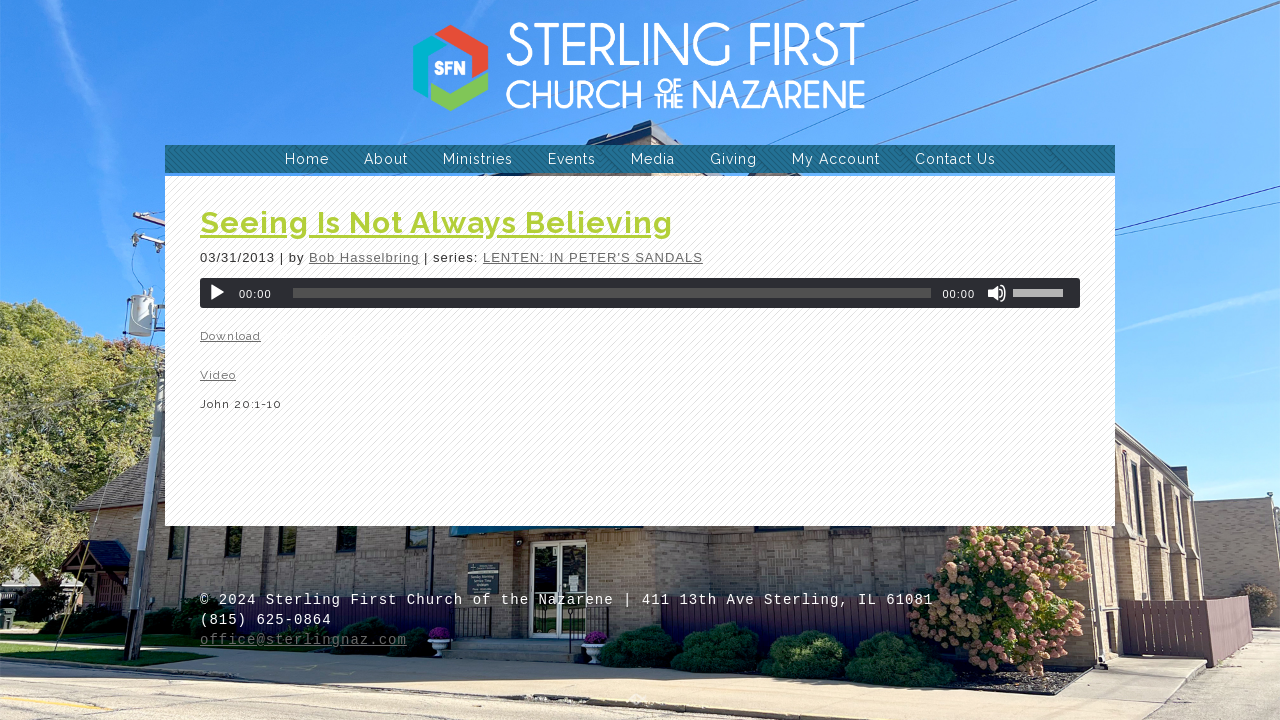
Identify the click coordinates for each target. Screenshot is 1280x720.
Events (572, 159)
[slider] (612, 293)
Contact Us (955, 159)
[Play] (217, 293)
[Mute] (997, 293)
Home (307, 159)
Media (653, 159)
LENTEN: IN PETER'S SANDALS (593, 257)
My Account (836, 159)
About (386, 159)
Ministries (478, 159)
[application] (640, 293)
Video (218, 375)
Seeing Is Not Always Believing (436, 222)
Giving (733, 159)
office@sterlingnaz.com (303, 640)
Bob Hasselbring (364, 257)
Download (230, 336)
